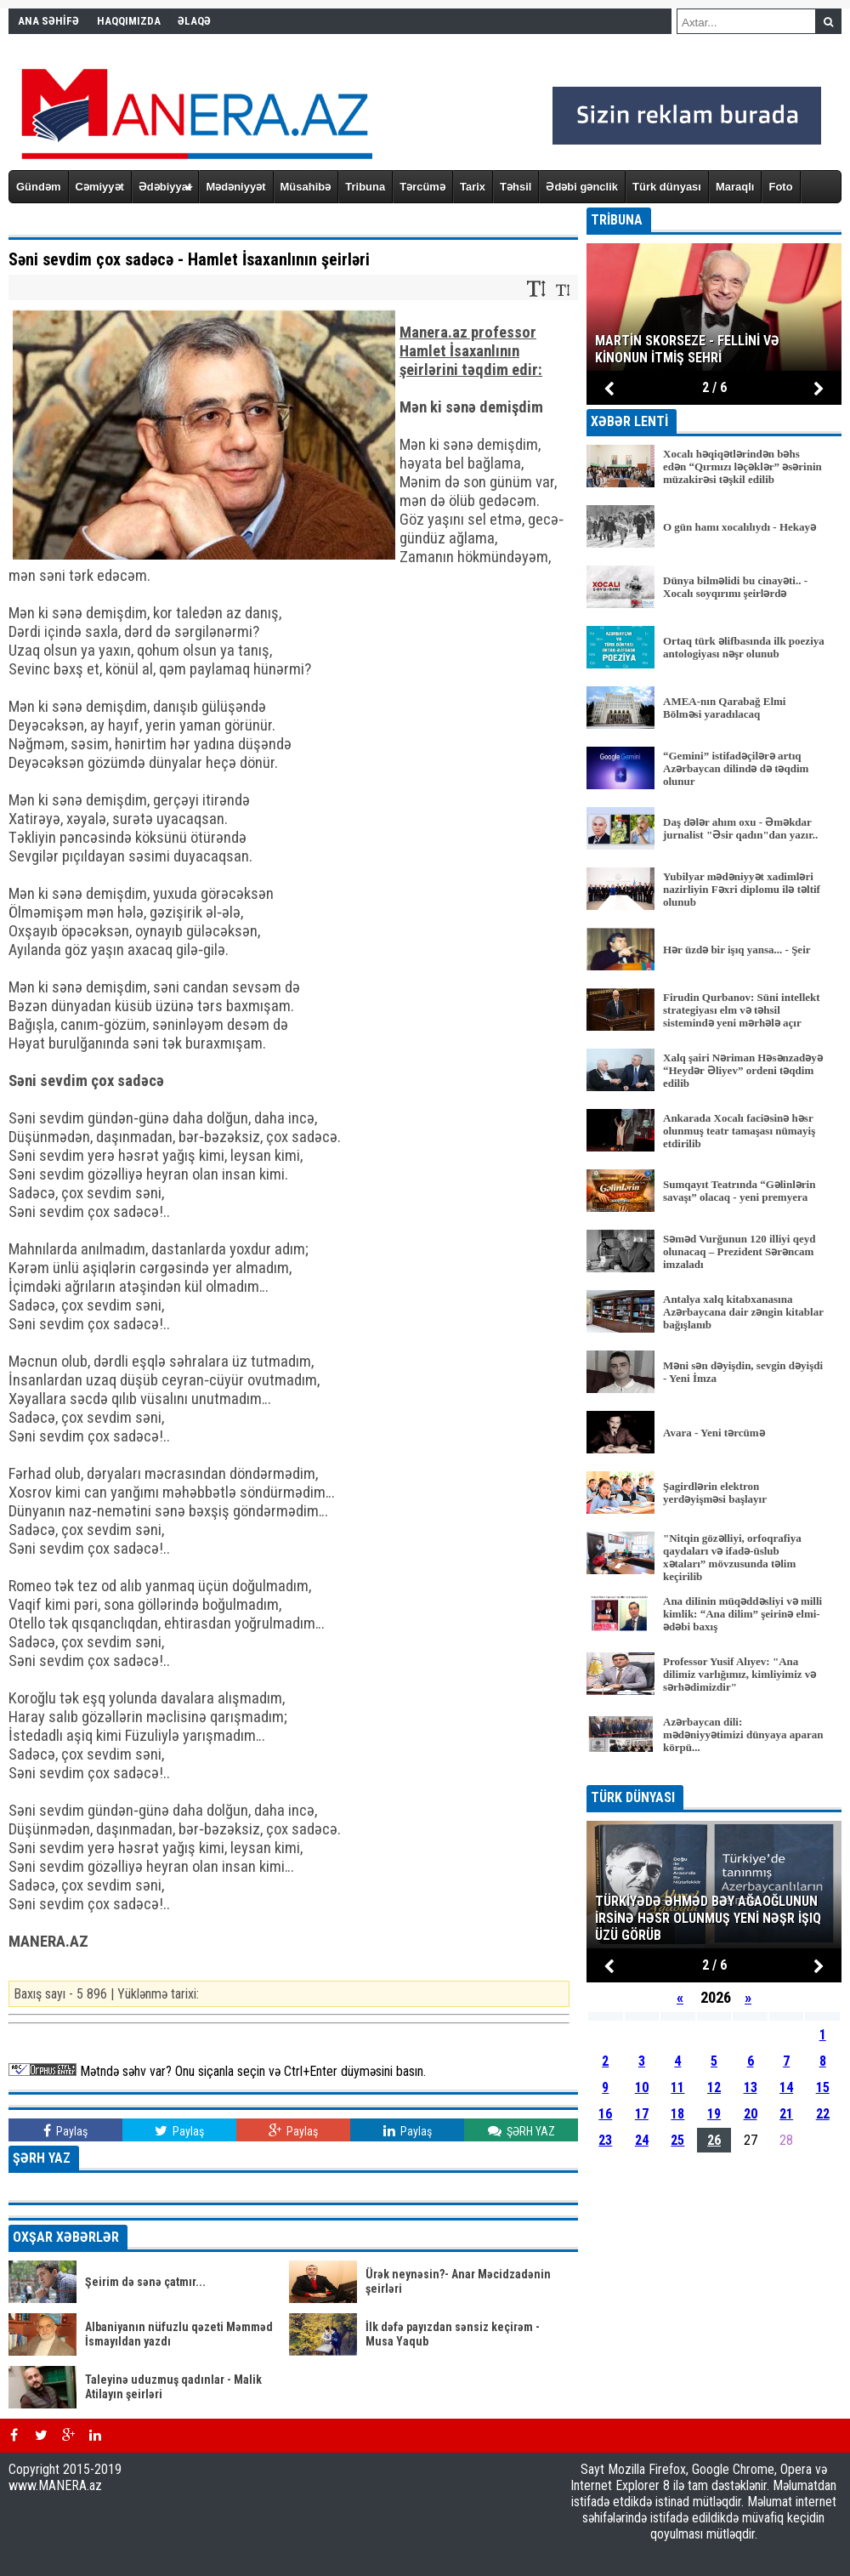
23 (605, 2140)
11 (677, 2087)
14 (786, 2087)
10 (642, 2087)
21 (786, 2114)
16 (605, 2114)
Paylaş (65, 2131)
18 (677, 2114)
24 (642, 2140)
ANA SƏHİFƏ (48, 20)
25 (677, 2140)
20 (750, 2114)
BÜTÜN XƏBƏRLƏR (714, 1773)
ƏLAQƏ (194, 20)
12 (714, 2087)
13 (750, 2087)
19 (714, 2114)
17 (642, 2114)
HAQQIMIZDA (129, 20)
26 (714, 2140)
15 (823, 2087)
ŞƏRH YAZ (521, 2131)
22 (823, 2114)
